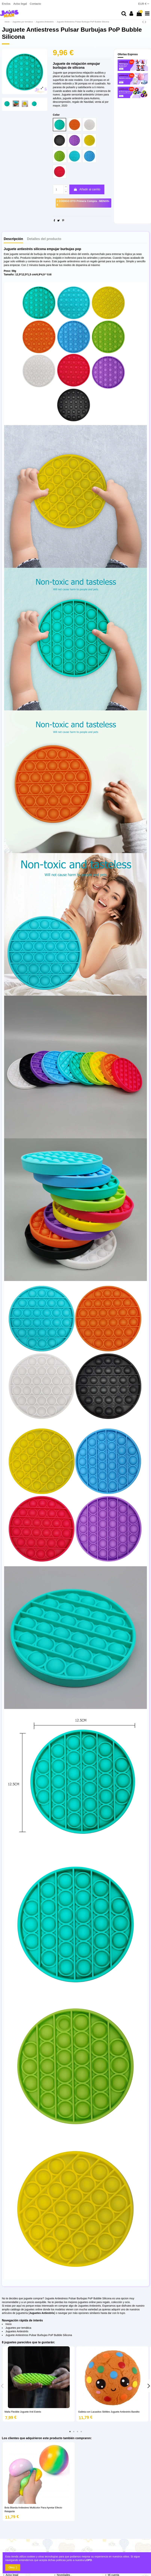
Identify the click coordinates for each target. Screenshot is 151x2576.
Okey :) (13, 2567)
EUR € (143, 3)
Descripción (13, 239)
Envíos (6, 3)
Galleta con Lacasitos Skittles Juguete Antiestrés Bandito (109, 2411)
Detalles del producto (44, 239)
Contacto (35, 3)
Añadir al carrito (86, 189)
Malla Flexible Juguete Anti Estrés (22, 2411)
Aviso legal (20, 3)
